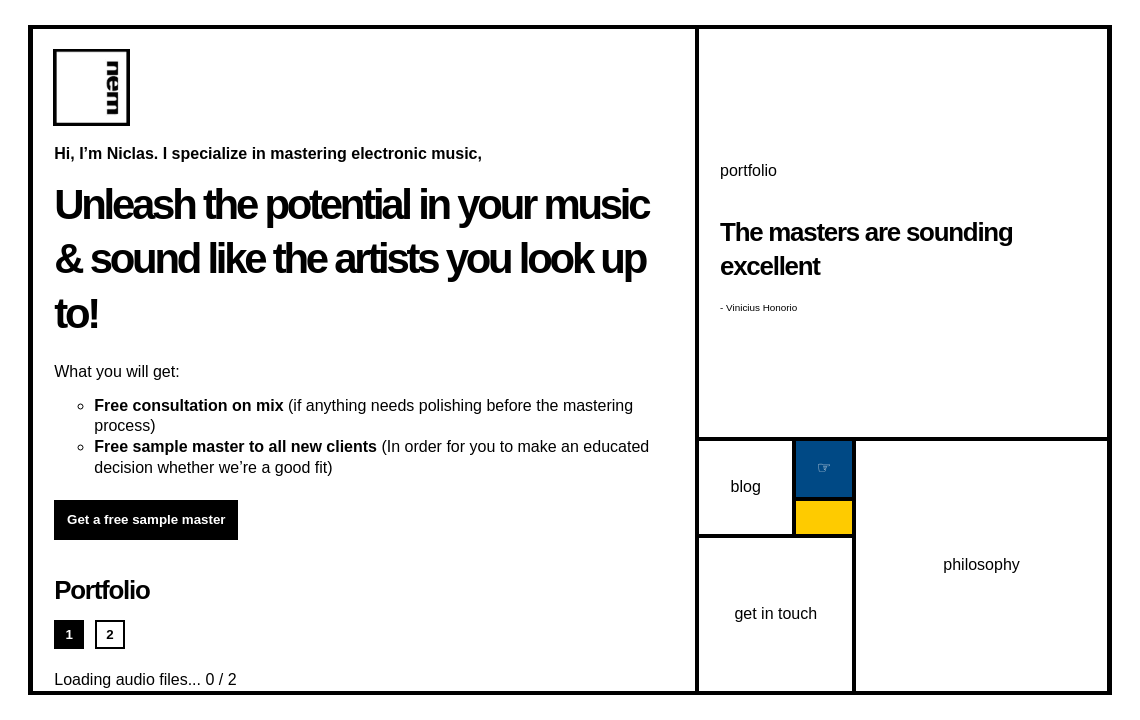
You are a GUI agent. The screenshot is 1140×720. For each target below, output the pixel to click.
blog (746, 486)
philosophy (981, 564)
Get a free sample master (146, 519)
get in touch (775, 613)
